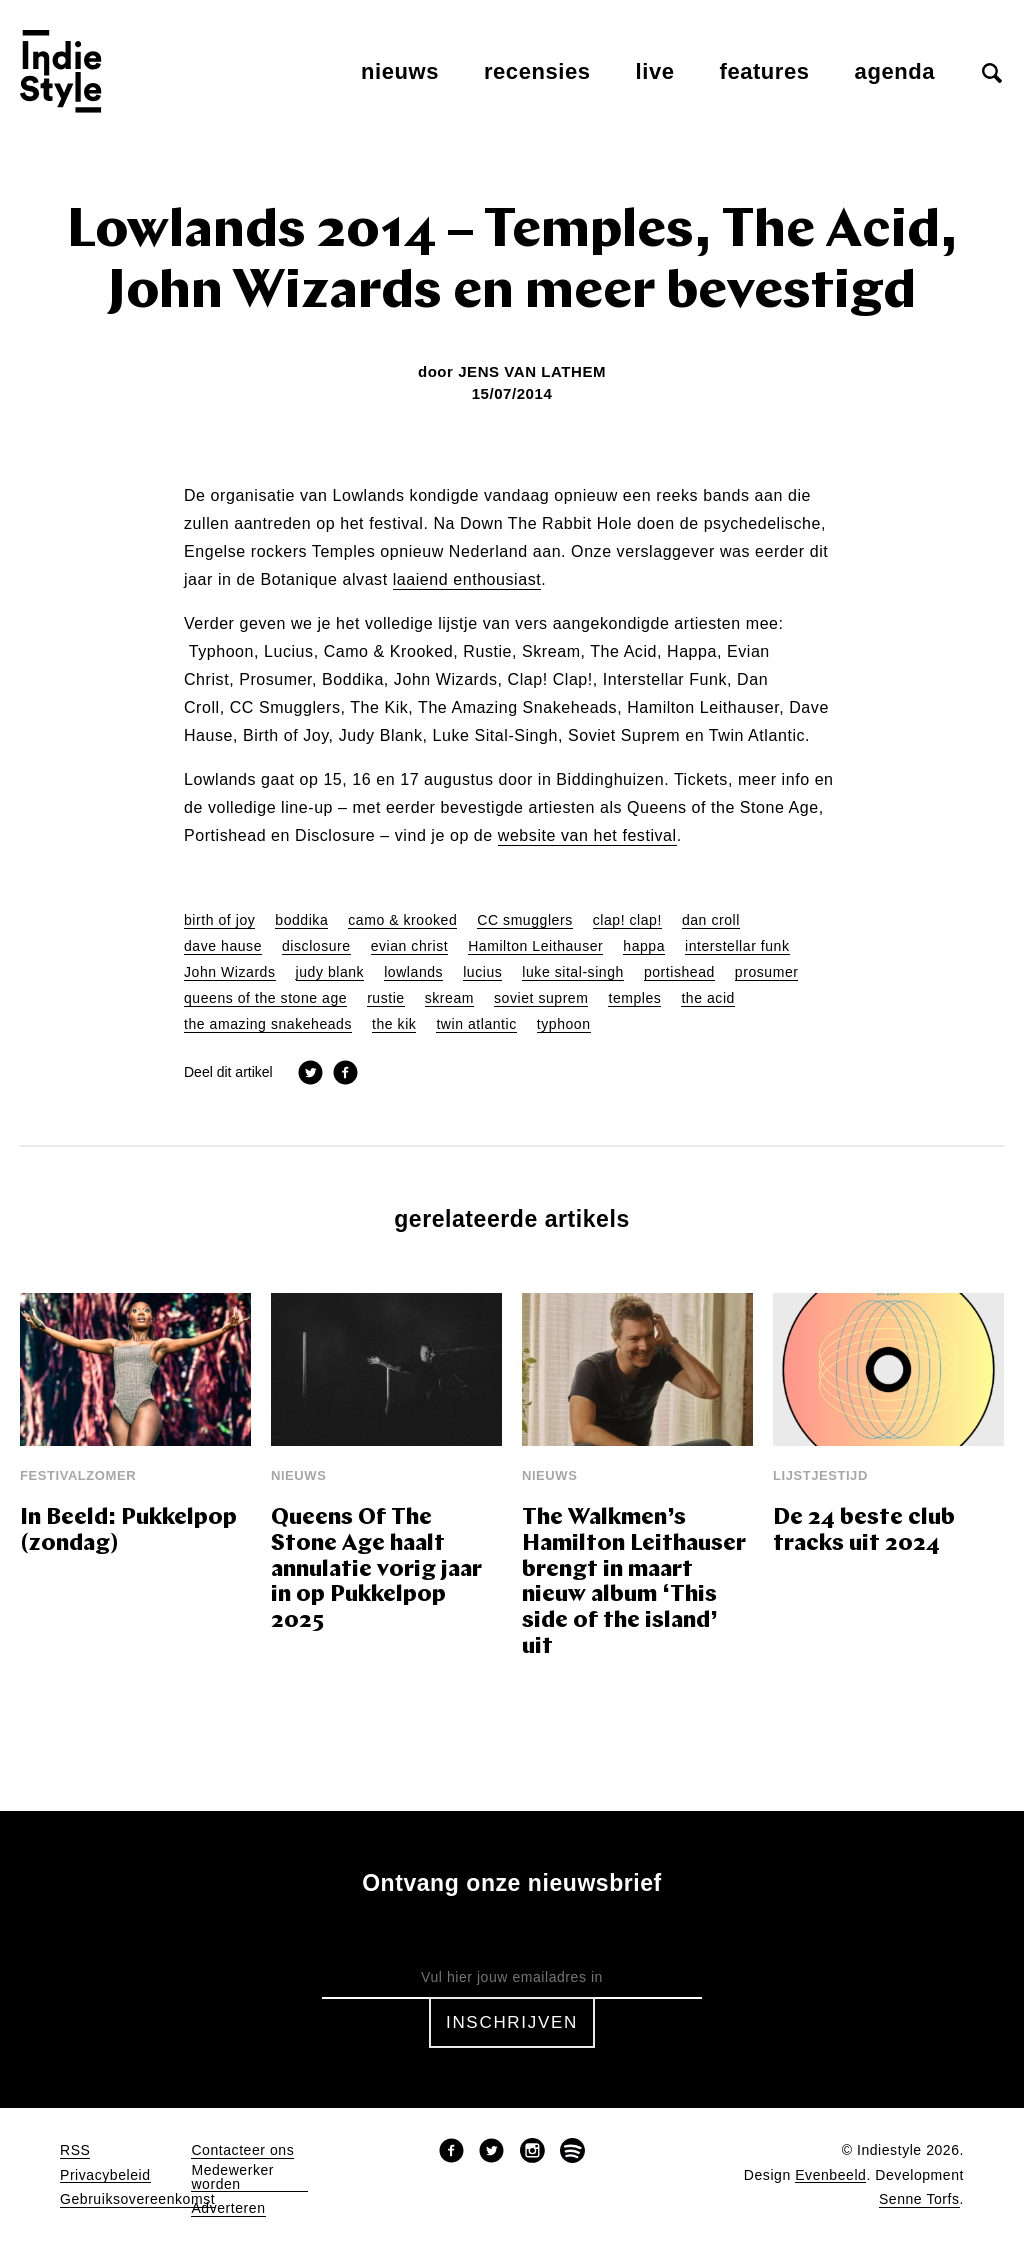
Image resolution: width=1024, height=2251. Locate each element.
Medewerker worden (232, 2177)
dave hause (223, 946)
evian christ (410, 946)
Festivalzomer (78, 1475)
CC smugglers (524, 920)
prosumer (767, 972)
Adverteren (228, 2208)
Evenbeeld (830, 2175)
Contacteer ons (242, 2150)
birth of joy (219, 920)
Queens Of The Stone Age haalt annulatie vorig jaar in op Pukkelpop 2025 (376, 1570)
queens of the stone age (265, 998)
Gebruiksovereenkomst (137, 2199)
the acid (708, 998)
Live (655, 71)
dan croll (711, 920)
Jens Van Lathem (532, 371)
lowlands (413, 972)
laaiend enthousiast (467, 580)
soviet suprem (541, 998)
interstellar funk (737, 946)
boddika (301, 920)
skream (449, 998)
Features (765, 71)
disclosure (316, 946)
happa (644, 946)
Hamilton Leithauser (535, 946)
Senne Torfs (919, 2199)
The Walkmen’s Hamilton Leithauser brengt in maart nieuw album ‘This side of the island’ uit (634, 1583)
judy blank (330, 972)
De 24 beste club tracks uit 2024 (864, 1531)
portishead (679, 972)
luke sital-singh (573, 972)
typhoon (564, 1024)
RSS (75, 2150)
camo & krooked (402, 920)
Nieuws (400, 71)
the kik (394, 1024)
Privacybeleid (105, 2175)
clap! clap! (627, 920)
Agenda (895, 71)
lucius (482, 972)
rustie (386, 998)
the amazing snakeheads (268, 1024)
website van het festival (587, 836)
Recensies (537, 71)
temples (634, 998)
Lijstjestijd (820, 1475)
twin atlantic (476, 1024)
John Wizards (230, 972)
